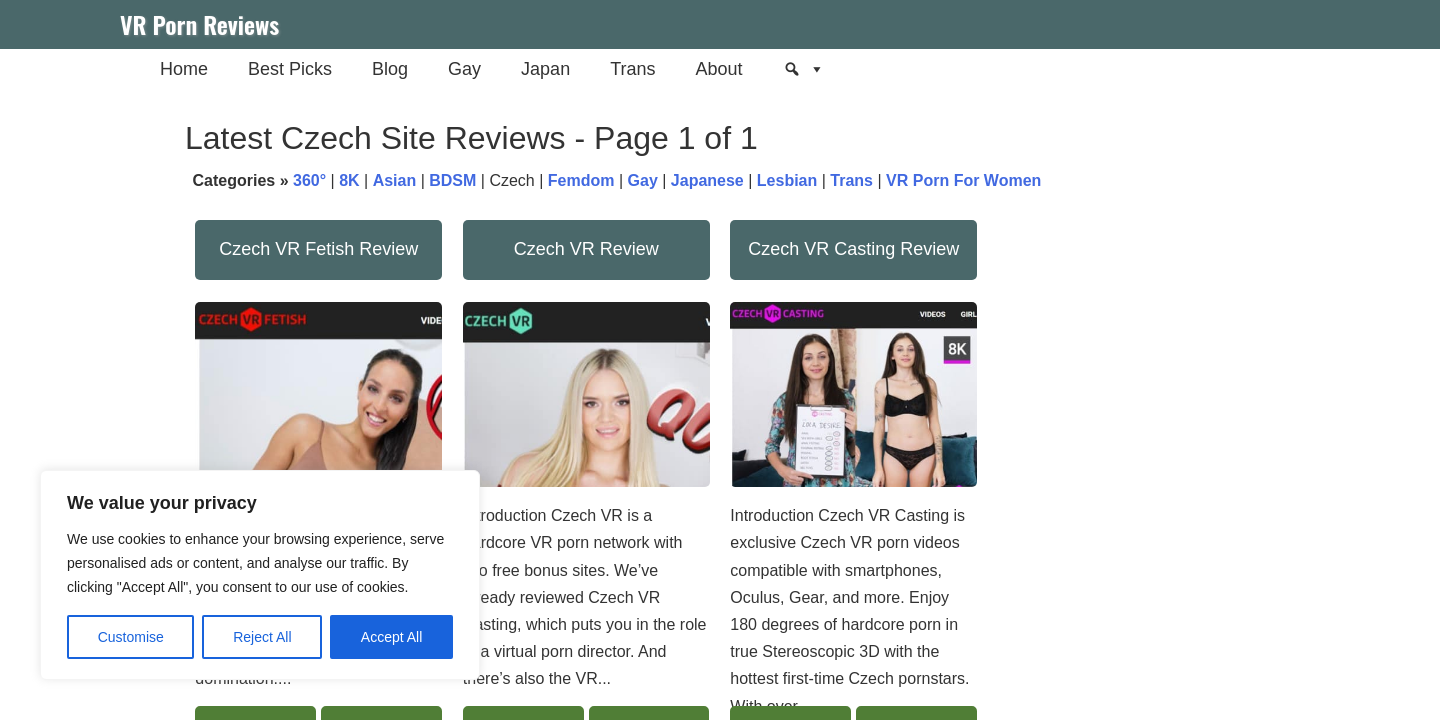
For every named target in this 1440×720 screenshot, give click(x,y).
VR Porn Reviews (199, 24)
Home (184, 69)
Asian (395, 180)
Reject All (262, 637)
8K (349, 180)
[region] (260, 575)
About (718, 69)
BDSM (452, 180)
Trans (632, 69)
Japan (545, 69)
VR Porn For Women (963, 180)
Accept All (391, 637)
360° (309, 180)
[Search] (804, 69)
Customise (131, 637)
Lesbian (787, 180)
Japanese (707, 180)
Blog (390, 69)
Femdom (581, 180)
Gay (464, 69)
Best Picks (290, 69)
